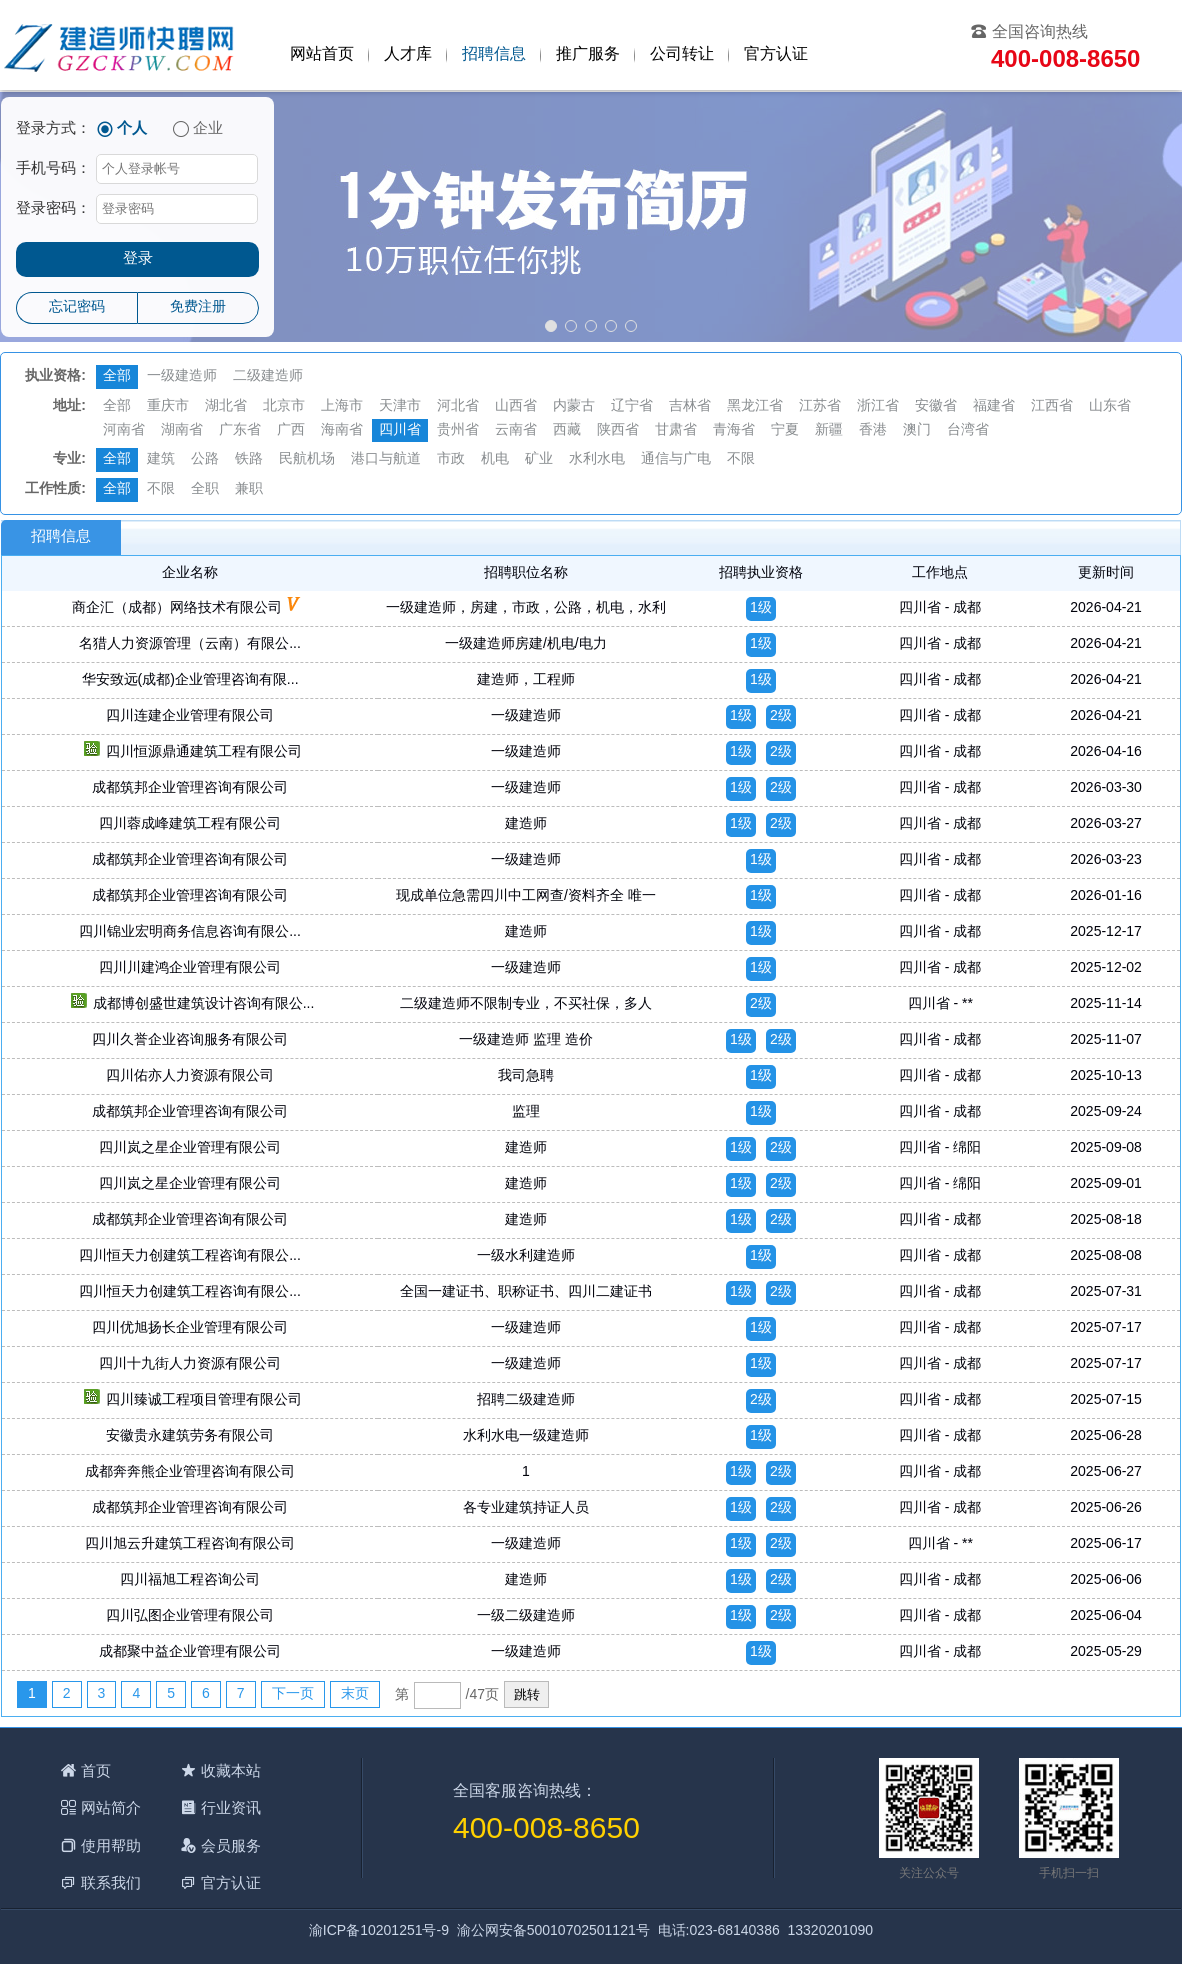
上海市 (342, 406)
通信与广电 (676, 459)
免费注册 (198, 307)
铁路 (249, 459)
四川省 (400, 430)
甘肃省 (676, 430)
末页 (355, 1694)
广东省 (240, 430)
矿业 (539, 459)
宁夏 (785, 430)
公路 (205, 459)
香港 (873, 430)
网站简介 (111, 1807)
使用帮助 (111, 1845)
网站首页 (322, 54)
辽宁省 (632, 406)
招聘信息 (494, 54)
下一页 (293, 1694)
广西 (291, 430)
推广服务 (588, 54)
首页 (96, 1770)
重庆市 (168, 406)
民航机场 (307, 459)
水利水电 (597, 459)
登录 (138, 259)
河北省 (458, 406)
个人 (132, 129)
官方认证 (776, 54)
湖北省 (226, 406)
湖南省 (182, 430)
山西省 (516, 406)
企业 (208, 129)
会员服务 (231, 1845)
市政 (451, 459)
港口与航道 (386, 459)
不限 (741, 459)
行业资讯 (231, 1807)
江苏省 (820, 406)
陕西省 (618, 430)
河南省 (124, 430)
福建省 (994, 406)
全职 (205, 489)
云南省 (516, 430)
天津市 (400, 406)
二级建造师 (268, 376)
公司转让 (682, 54)
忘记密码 (77, 307)
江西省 (1052, 406)
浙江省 (878, 406)
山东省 (1110, 406)
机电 (495, 459)
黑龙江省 (755, 406)
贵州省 (458, 430)
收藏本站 (231, 1770)
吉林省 (690, 406)
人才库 (408, 54)
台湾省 (968, 430)
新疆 (829, 430)
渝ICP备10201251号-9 (379, 1931)
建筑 (161, 459)
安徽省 (936, 406)
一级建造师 (182, 376)
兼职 (249, 489)
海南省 (342, 430)
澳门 (917, 430)
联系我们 (111, 1882)
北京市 (284, 406)
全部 (117, 376)
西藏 (567, 430)
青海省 (734, 430)
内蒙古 (574, 406)
